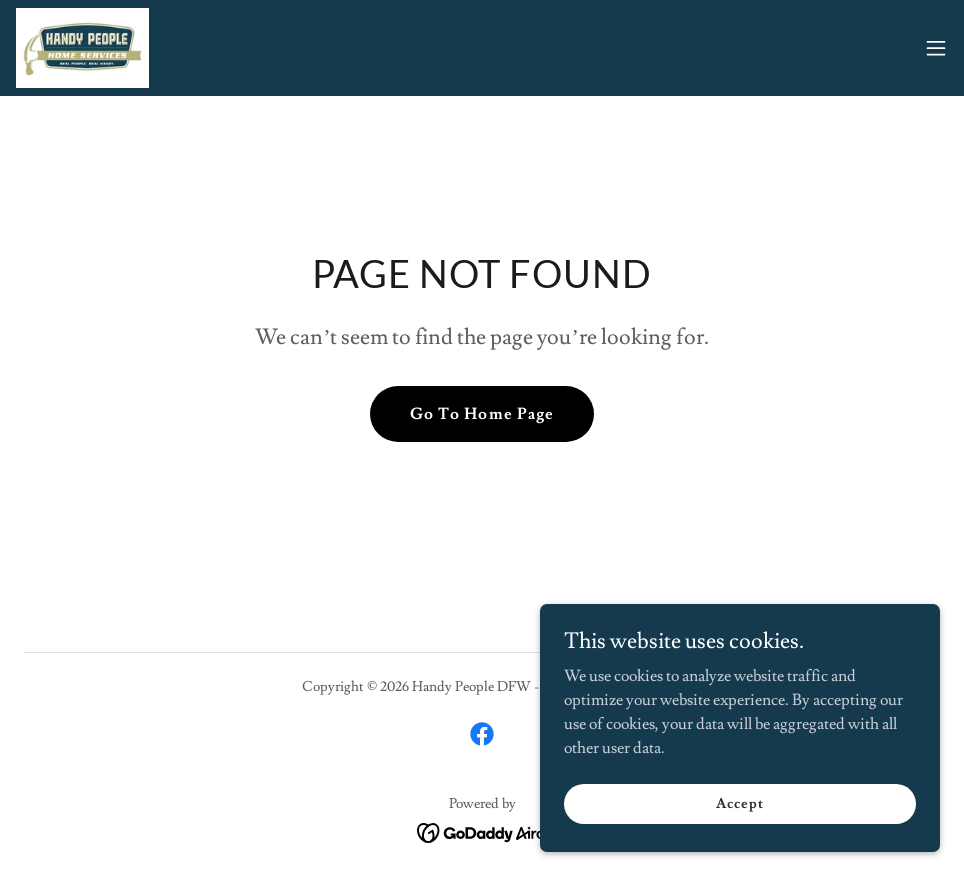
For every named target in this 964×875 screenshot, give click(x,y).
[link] (82, 48)
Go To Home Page (481, 414)
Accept (739, 803)
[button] (936, 48)
